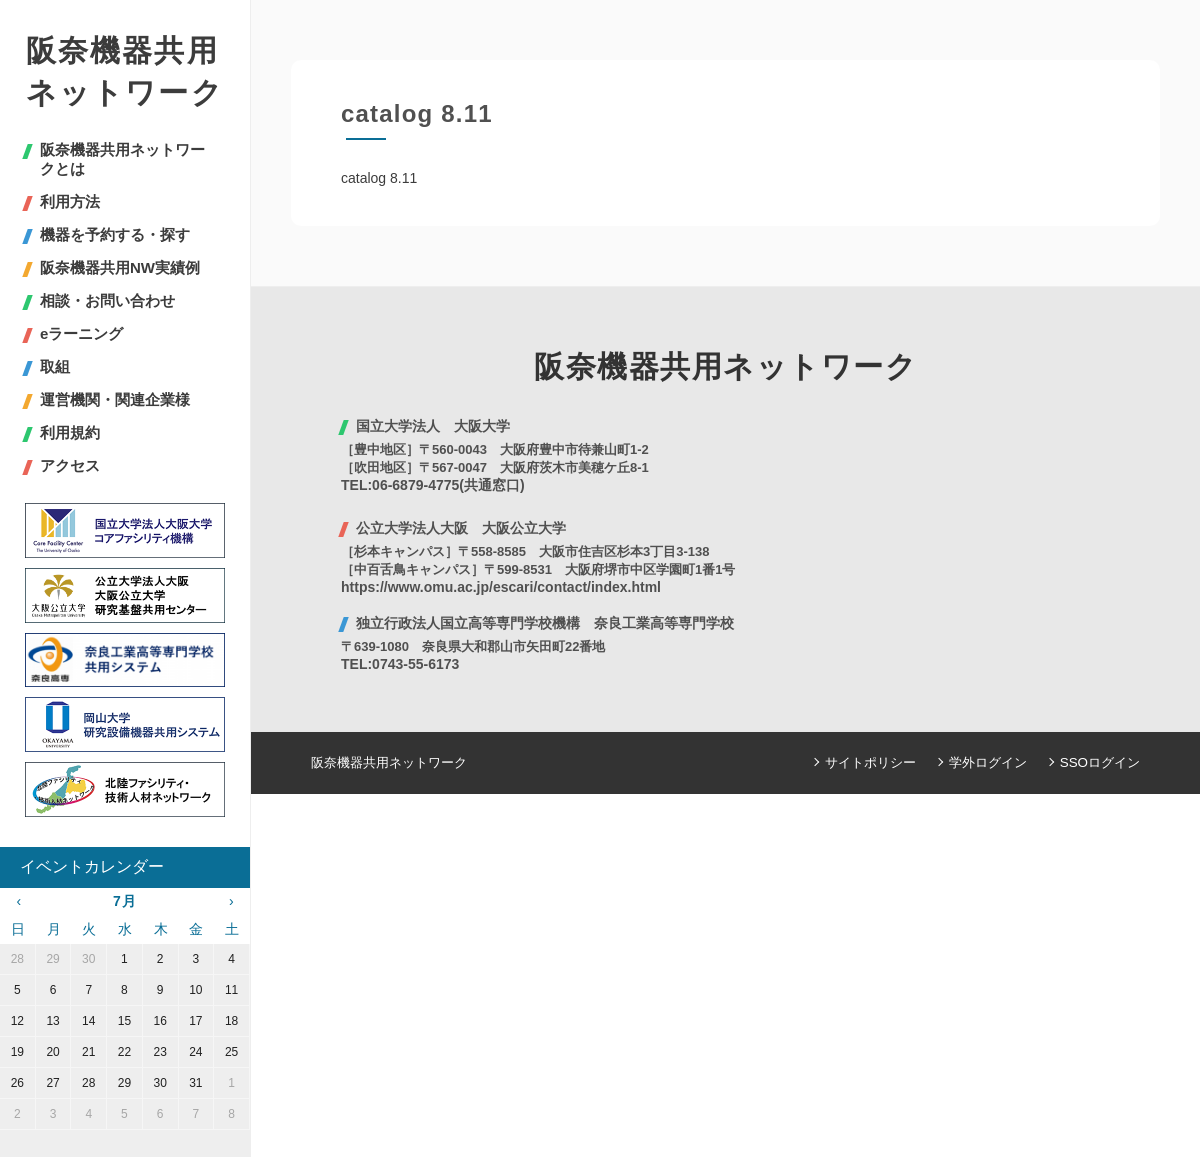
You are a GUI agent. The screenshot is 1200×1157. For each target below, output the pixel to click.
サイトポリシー (871, 762)
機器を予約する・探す (115, 234)
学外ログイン (989, 762)
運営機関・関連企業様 (115, 399)
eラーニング (81, 333)
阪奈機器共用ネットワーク (125, 71)
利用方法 (70, 201)
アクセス (70, 465)
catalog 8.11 (379, 178)
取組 (55, 366)
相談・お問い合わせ (107, 300)
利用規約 (70, 432)
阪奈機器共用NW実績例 (120, 267)
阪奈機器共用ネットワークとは (122, 159)
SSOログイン (1100, 762)
